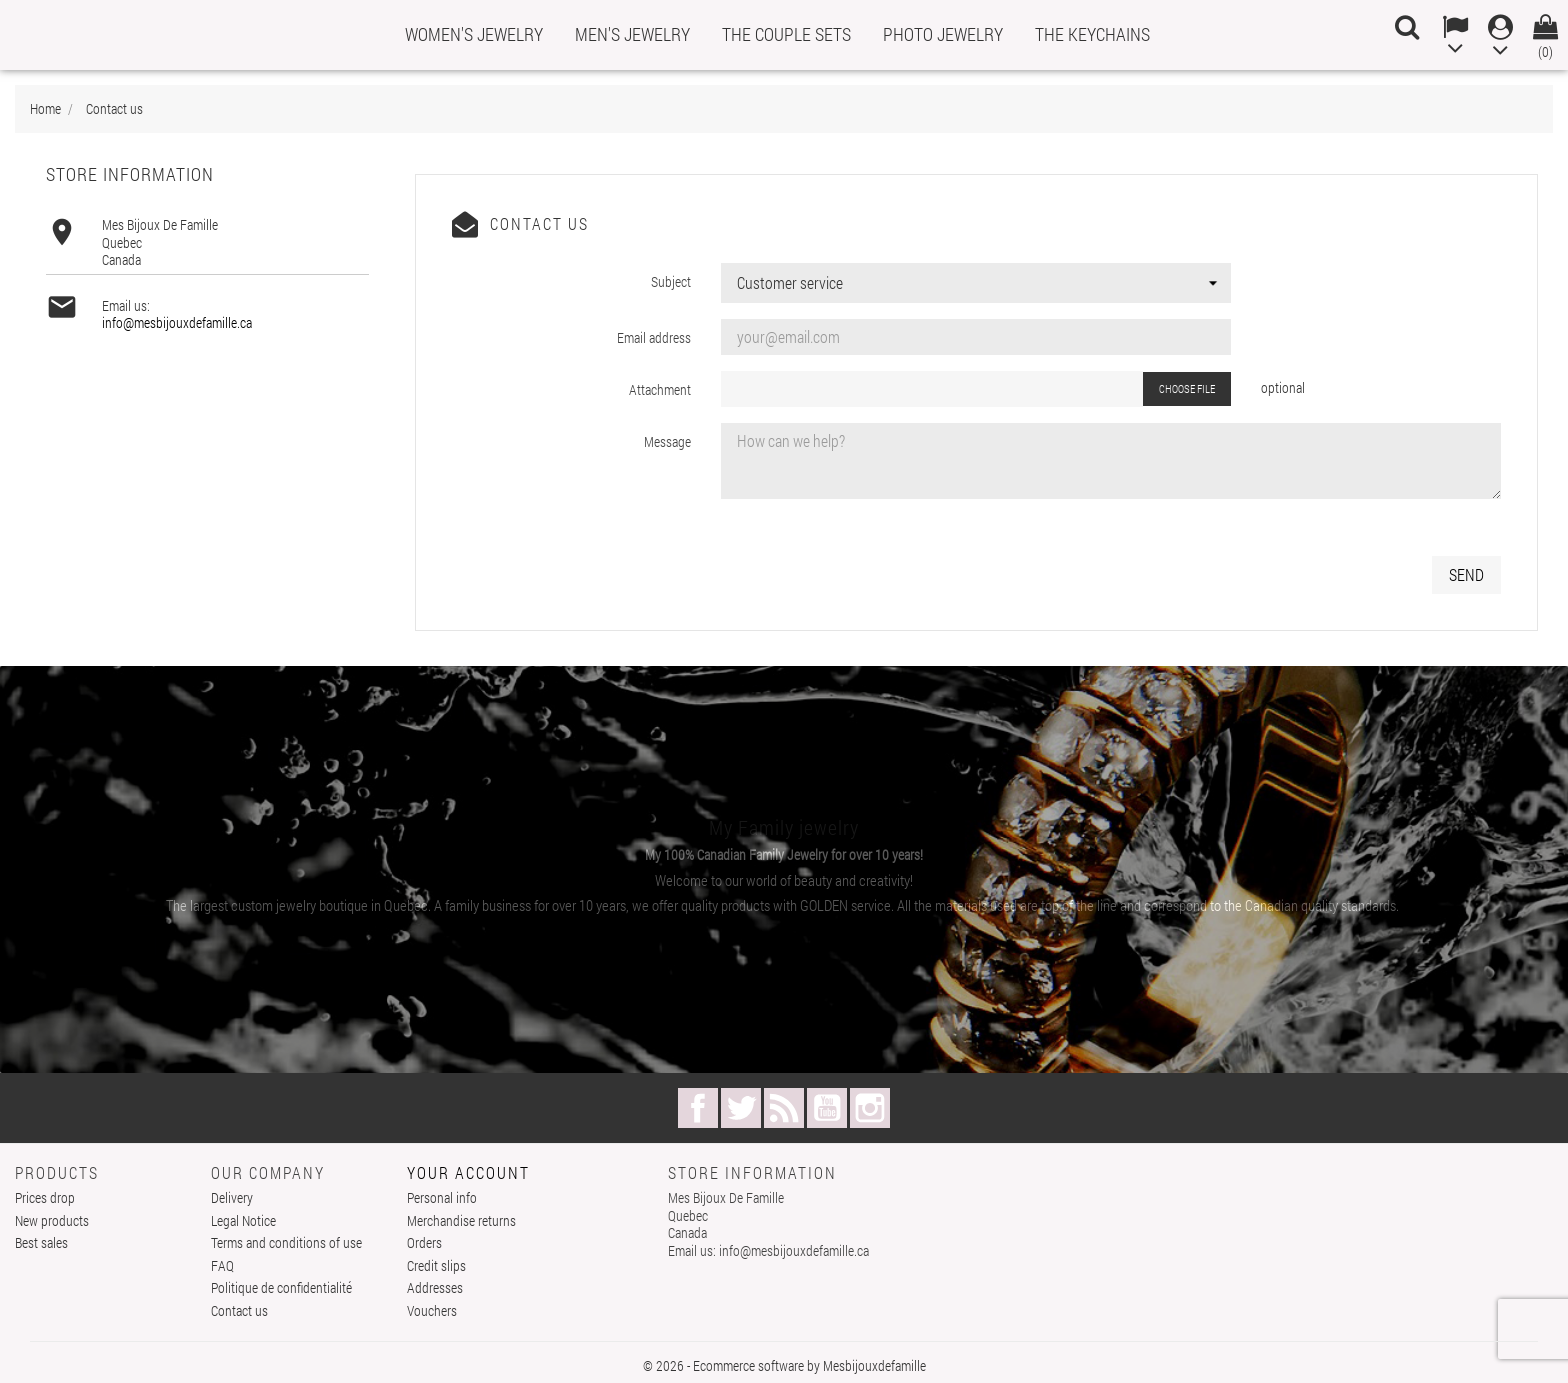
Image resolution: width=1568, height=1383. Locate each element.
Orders (424, 1242)
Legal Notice (243, 1220)
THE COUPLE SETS (786, 34)
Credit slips (436, 1265)
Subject (671, 281)
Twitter (741, 1108)
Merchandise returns (461, 1220)
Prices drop (45, 1197)
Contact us (239, 1310)
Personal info (442, 1197)
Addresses (435, 1287)
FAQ (222, 1265)
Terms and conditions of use (286, 1242)
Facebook (698, 1108)
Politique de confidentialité (281, 1287)
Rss (784, 1108)
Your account (468, 1172)
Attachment (660, 389)
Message (667, 441)
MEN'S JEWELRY (632, 34)
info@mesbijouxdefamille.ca (177, 322)
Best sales (41, 1242)
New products (52, 1220)
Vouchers (432, 1310)
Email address (654, 337)
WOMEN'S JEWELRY (474, 34)
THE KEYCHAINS (1092, 34)
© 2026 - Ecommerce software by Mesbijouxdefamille (784, 1365)
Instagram (870, 1108)
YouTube (827, 1108)
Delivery (232, 1197)
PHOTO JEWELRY (943, 34)
